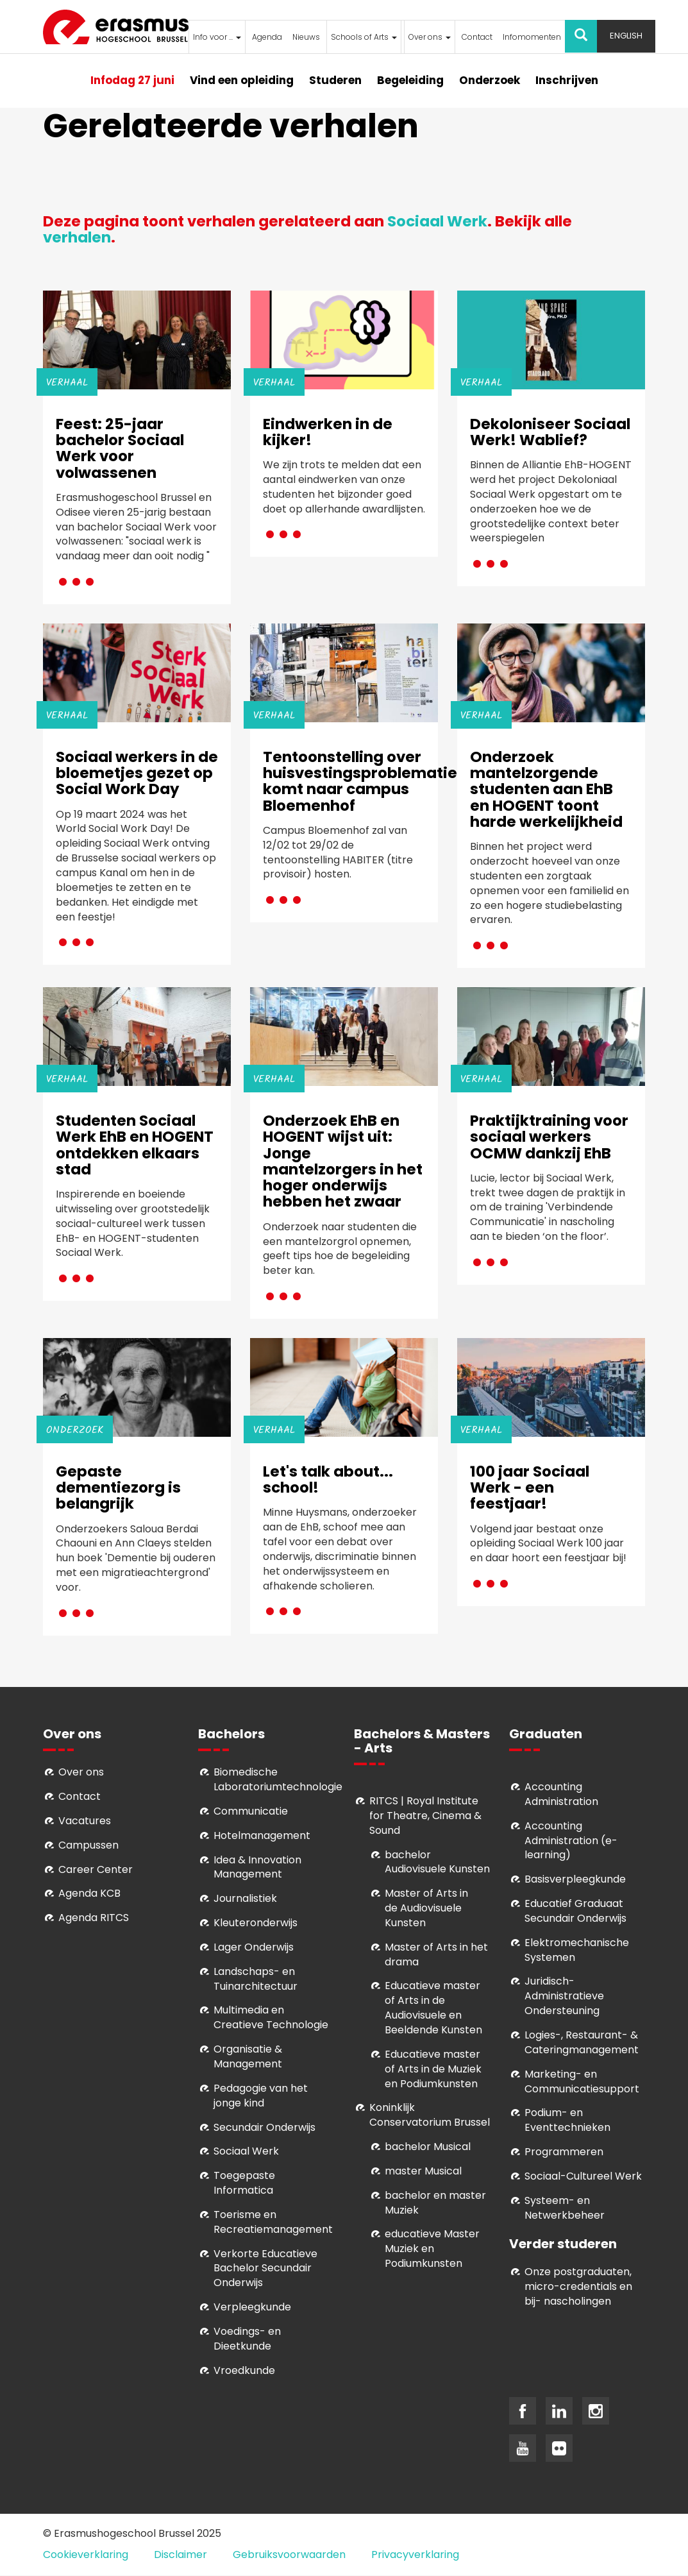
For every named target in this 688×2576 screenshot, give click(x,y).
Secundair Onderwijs (264, 2127)
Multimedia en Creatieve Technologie (271, 2017)
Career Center (95, 1869)
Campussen (88, 1845)
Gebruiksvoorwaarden (289, 2554)
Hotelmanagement (262, 1835)
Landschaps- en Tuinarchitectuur (256, 1979)
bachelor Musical (428, 2146)
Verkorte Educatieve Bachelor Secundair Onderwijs (265, 2268)
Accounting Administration (561, 1794)
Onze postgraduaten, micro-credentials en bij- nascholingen (578, 2286)
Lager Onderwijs (254, 1947)
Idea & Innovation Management (257, 1867)
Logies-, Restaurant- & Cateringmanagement (581, 2042)
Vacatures (84, 1820)
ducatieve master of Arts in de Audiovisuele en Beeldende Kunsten (433, 2007)
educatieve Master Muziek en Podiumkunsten (432, 2248)
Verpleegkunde (252, 2307)
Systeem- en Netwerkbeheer (564, 2208)
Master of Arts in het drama (436, 1954)
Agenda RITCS (93, 1917)
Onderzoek (489, 80)
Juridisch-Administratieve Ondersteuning (564, 1996)
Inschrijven (566, 80)
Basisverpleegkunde (575, 1879)
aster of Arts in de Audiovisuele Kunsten (426, 1908)
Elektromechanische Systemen (576, 1950)
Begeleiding (410, 80)
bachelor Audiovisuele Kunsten (437, 1862)
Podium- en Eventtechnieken (567, 2120)
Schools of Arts (364, 36)
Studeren (335, 80)
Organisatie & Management (248, 2056)
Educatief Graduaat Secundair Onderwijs (575, 1911)
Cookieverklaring (85, 2554)
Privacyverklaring (415, 2554)
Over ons (429, 36)
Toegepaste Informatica (244, 2183)
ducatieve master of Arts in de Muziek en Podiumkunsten (433, 2069)
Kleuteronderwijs (256, 1922)
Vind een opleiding (242, 80)
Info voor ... (217, 36)
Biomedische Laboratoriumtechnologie (278, 1779)
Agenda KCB (89, 1893)
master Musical (423, 2171)
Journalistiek (245, 1898)
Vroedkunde (244, 2370)
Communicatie (251, 1811)
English (626, 36)
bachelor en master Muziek (435, 2202)
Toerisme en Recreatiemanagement (273, 2222)
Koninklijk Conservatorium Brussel (429, 2115)
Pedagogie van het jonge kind (261, 2095)
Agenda (267, 36)
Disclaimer (180, 2554)
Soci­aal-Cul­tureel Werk (583, 2176)
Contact (477, 36)
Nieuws (306, 36)
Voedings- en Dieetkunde (247, 2338)
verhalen (77, 237)
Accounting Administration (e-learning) (570, 1840)
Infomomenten (532, 36)
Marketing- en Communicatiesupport (581, 2081)
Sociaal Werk (437, 221)
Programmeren (563, 2151)
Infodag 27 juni (132, 80)
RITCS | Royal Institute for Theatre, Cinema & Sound (425, 1815)
